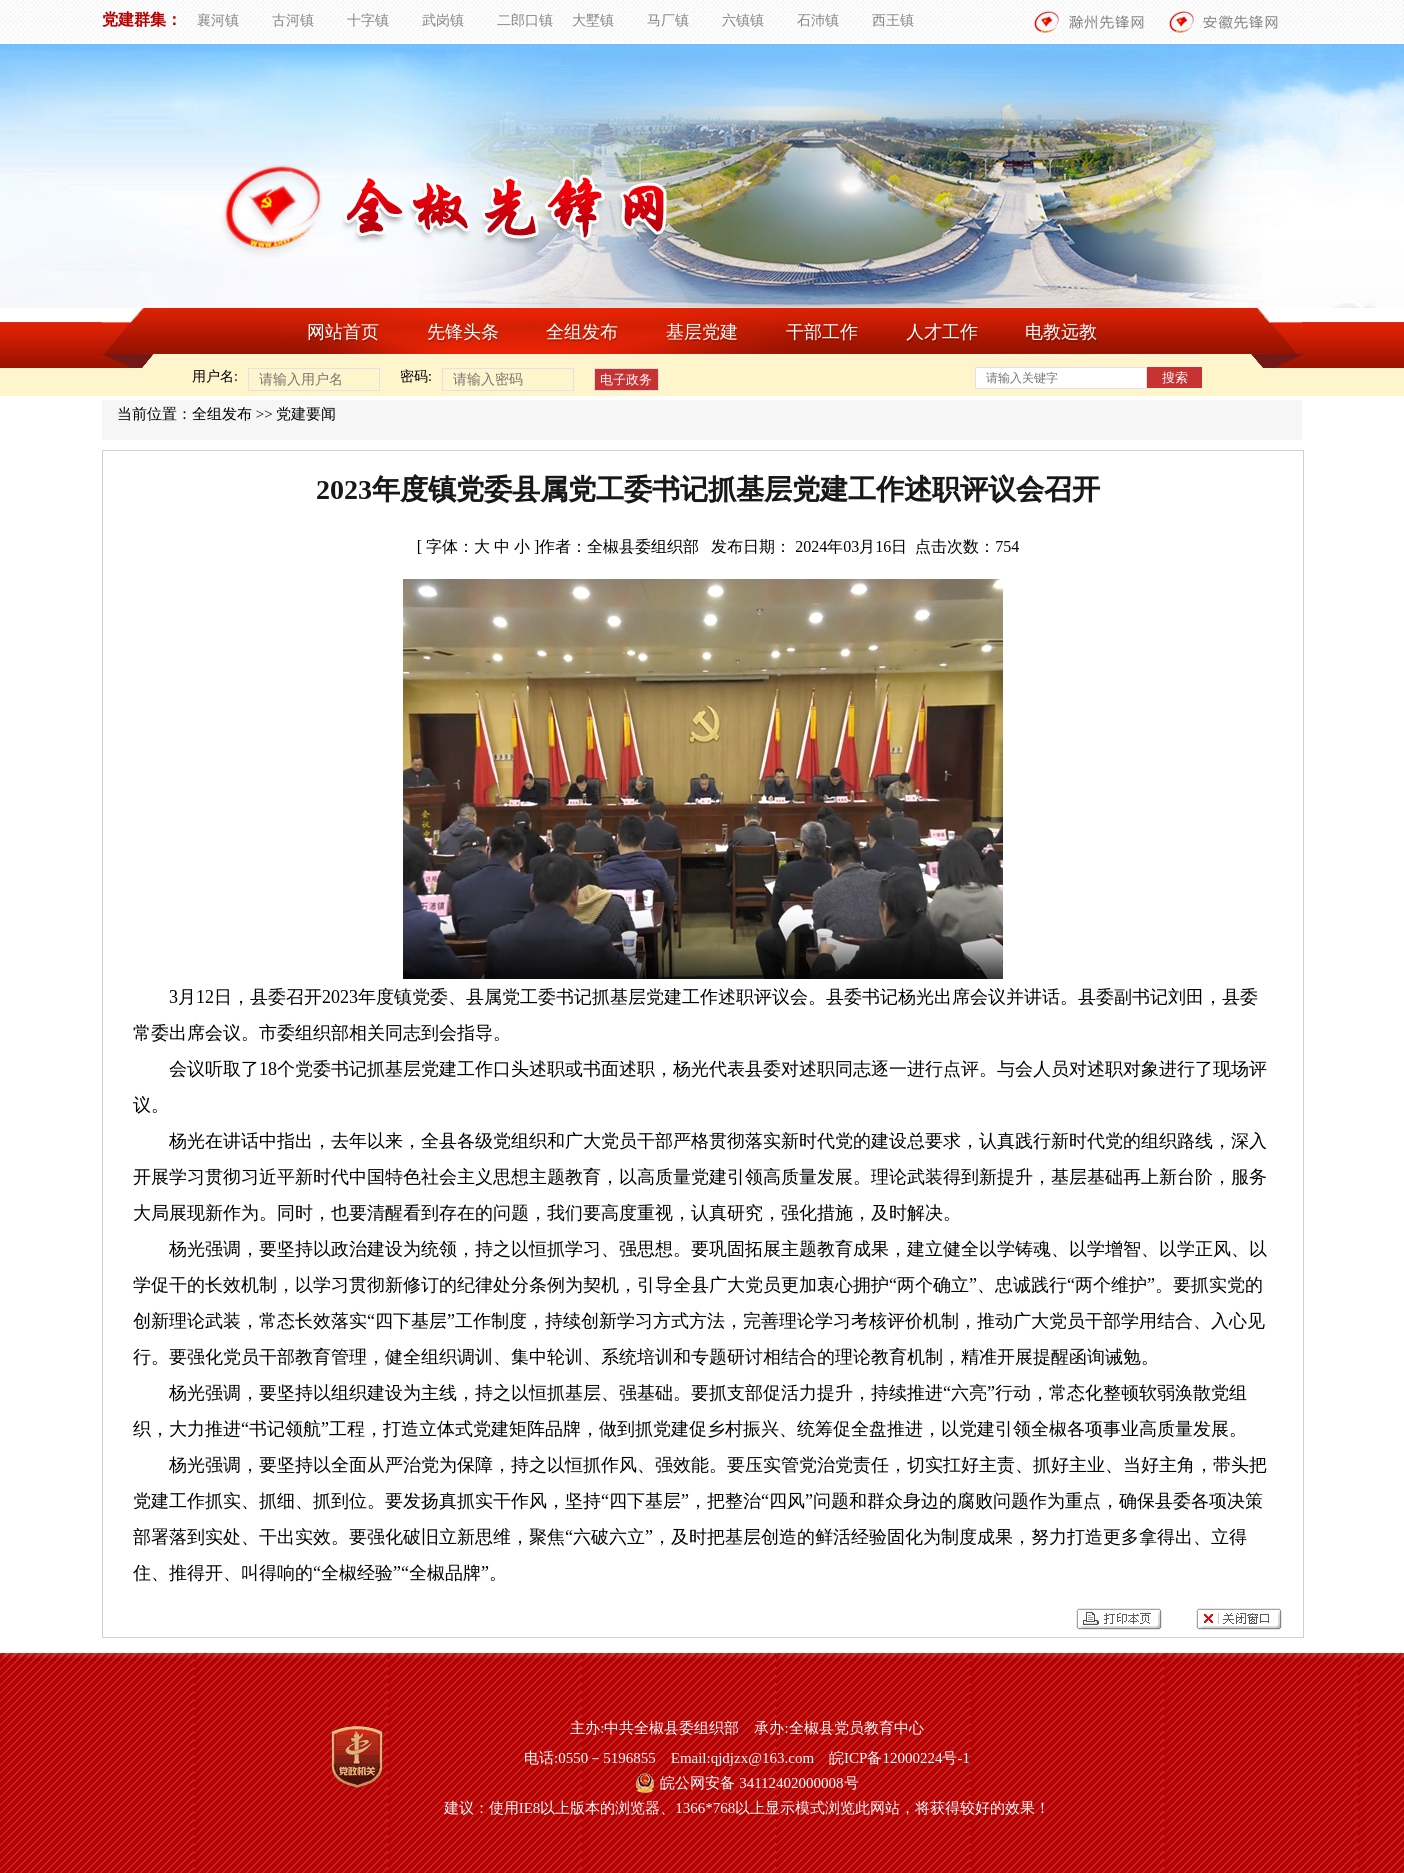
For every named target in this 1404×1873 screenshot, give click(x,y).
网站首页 (343, 332)
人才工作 (942, 332)
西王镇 (893, 20)
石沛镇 (818, 20)
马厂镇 (668, 20)
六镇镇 (743, 20)
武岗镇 (443, 20)
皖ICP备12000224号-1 (899, 1758)
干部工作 (822, 332)
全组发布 (582, 332)
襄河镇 (218, 20)
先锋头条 (463, 332)
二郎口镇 (525, 20)
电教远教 (1061, 332)
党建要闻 (306, 414)
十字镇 (368, 20)
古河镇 (293, 20)
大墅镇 (593, 20)
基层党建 (702, 332)
